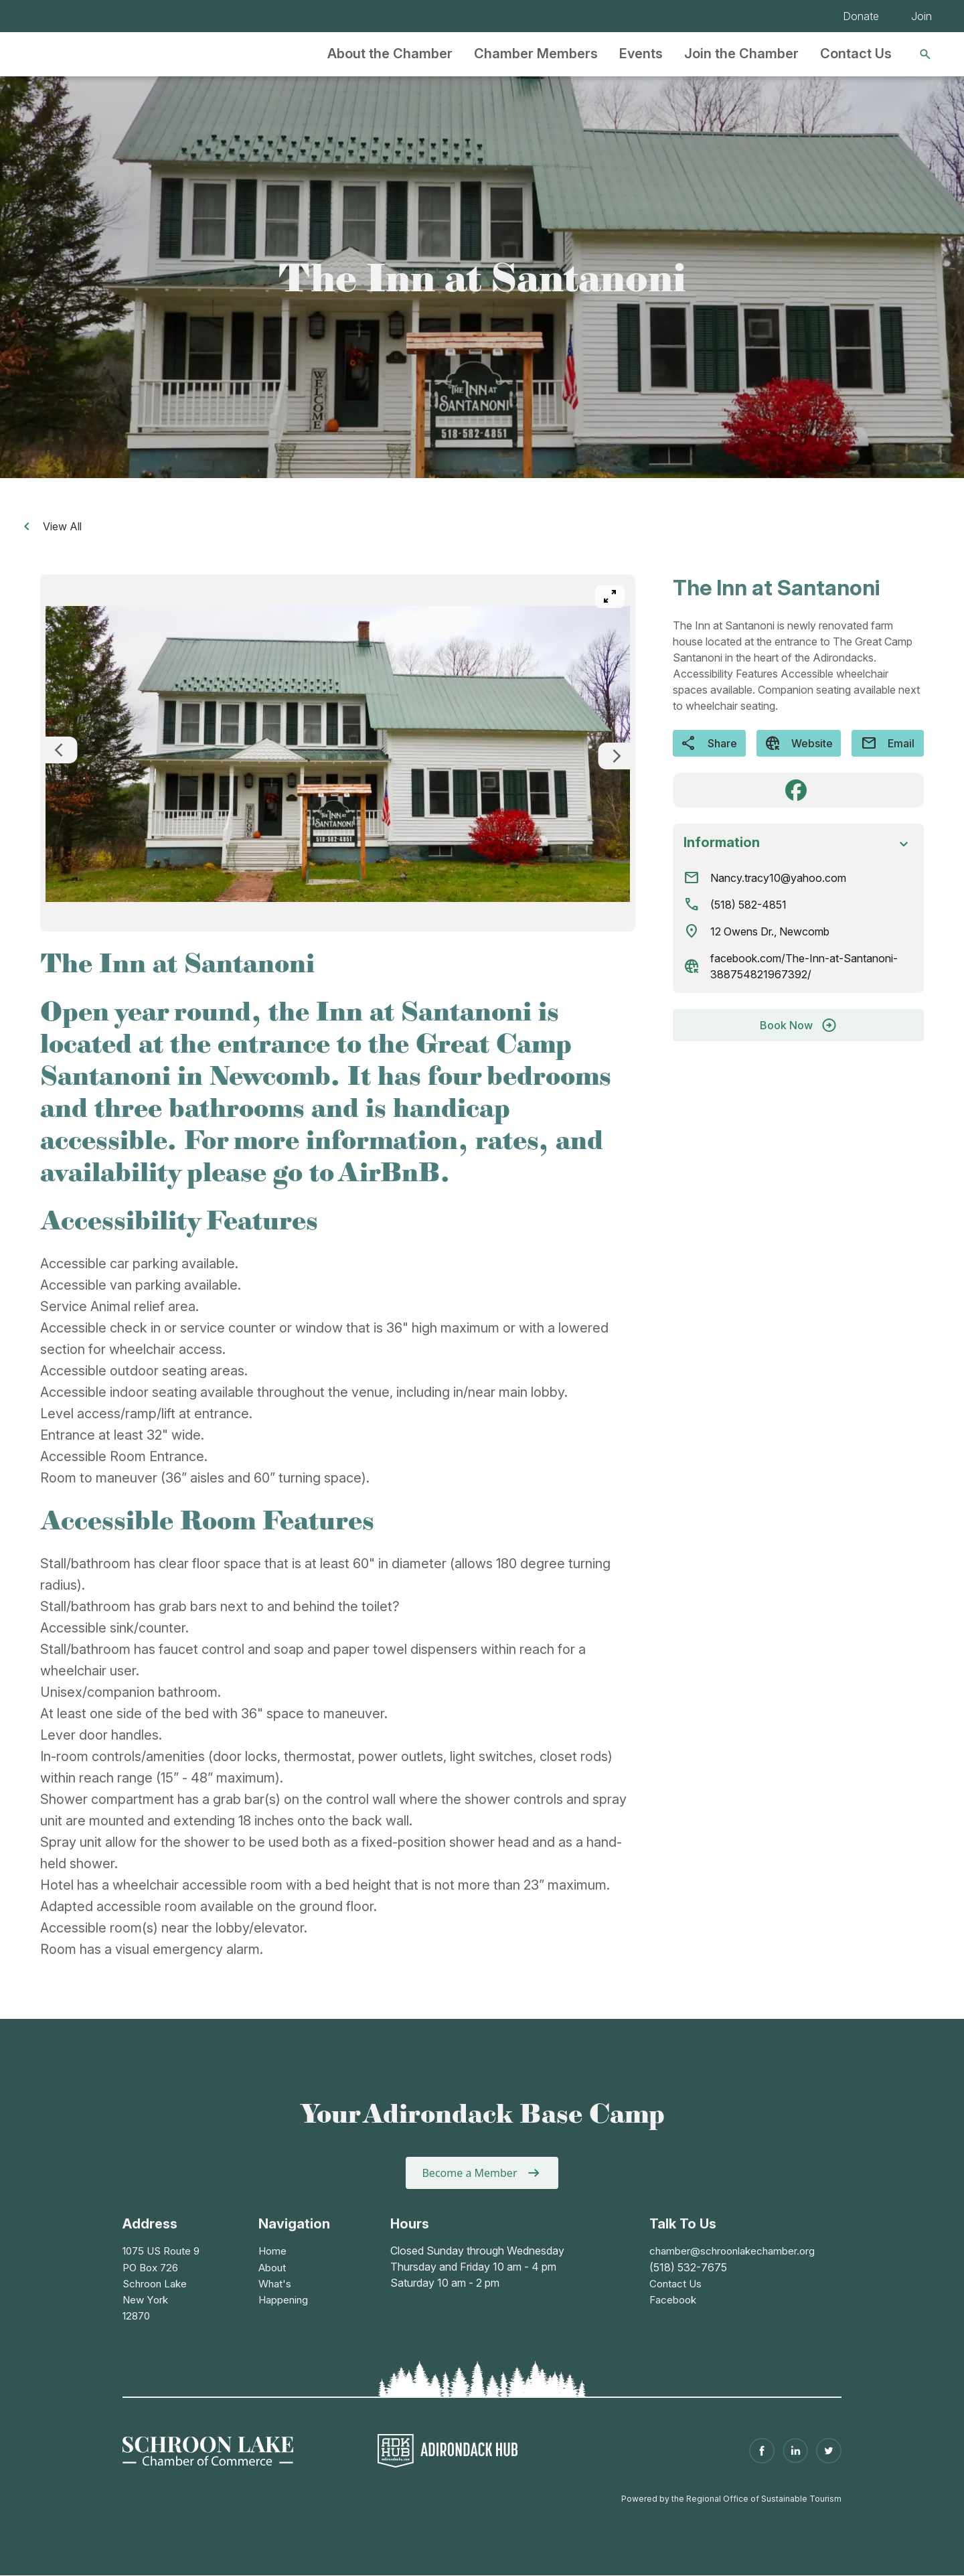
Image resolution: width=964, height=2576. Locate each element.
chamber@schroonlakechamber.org (729, 2250)
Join (921, 16)
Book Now (798, 1025)
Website (799, 743)
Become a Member (469, 2173)
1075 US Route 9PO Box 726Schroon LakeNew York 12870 (164, 2283)
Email (887, 743)
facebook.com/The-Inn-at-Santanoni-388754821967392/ (804, 966)
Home (273, 2250)
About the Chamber (390, 54)
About (273, 2266)
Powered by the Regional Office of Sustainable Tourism (731, 2498)
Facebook (667, 2298)
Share (709, 743)
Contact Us (856, 54)
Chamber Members (536, 54)
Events (641, 54)
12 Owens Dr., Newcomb (769, 931)
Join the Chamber (741, 54)
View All (50, 526)
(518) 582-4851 (748, 904)
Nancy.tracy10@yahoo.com (778, 878)
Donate (861, 16)
